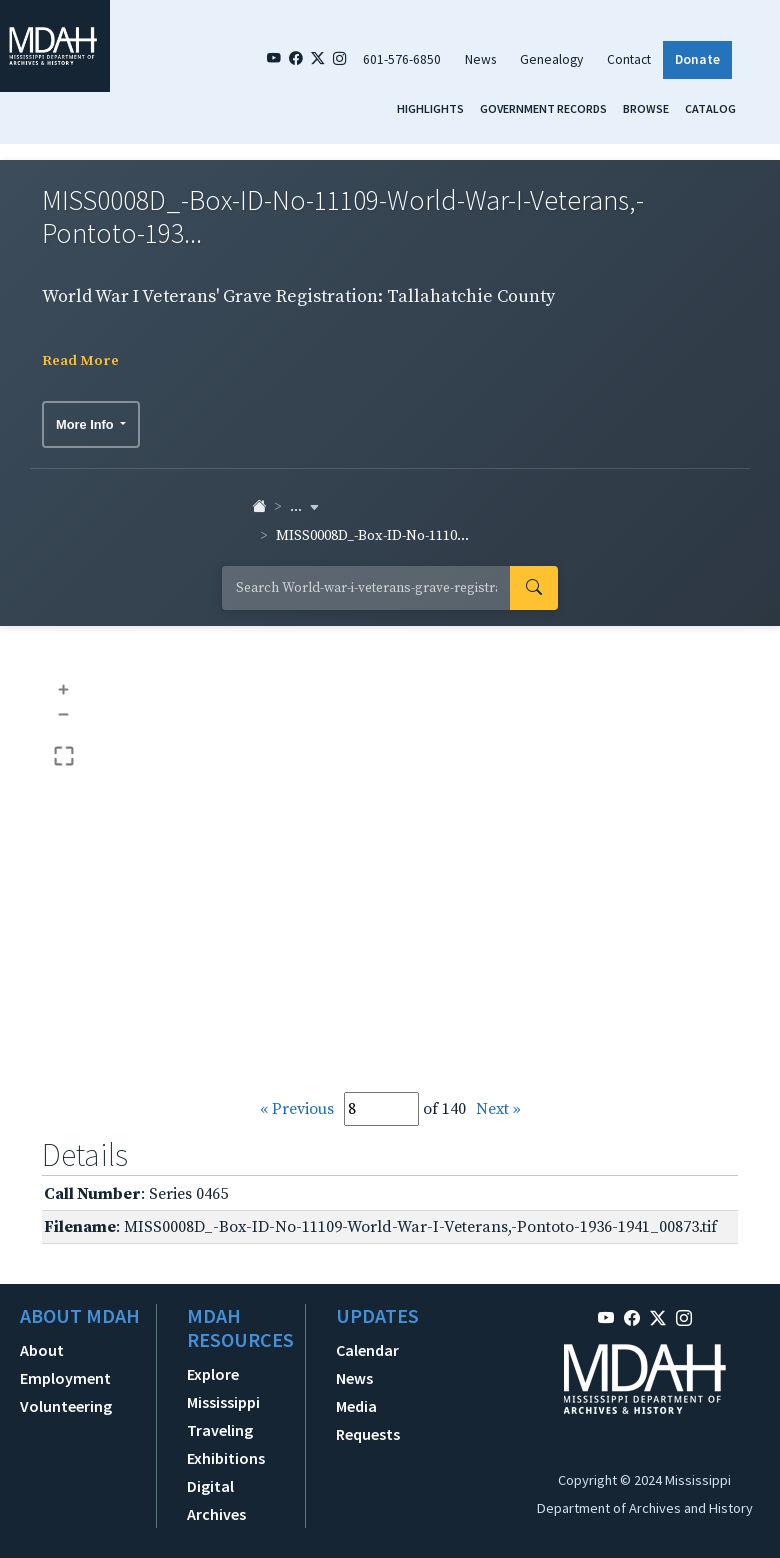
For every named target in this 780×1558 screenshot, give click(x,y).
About (42, 1350)
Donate (697, 59)
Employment (65, 1378)
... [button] (305, 507)
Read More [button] (80, 361)
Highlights (430, 108)
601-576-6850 (402, 59)
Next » (498, 1109)
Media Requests (368, 1420)
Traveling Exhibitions (226, 1444)
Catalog (710, 108)
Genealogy (551, 59)
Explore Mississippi (223, 1388)
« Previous (297, 1109)
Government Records (543, 108)
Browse (646, 108)
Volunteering (66, 1406)
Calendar (367, 1350)
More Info (86, 424)
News (480, 59)
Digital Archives (216, 1500)
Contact (629, 59)
